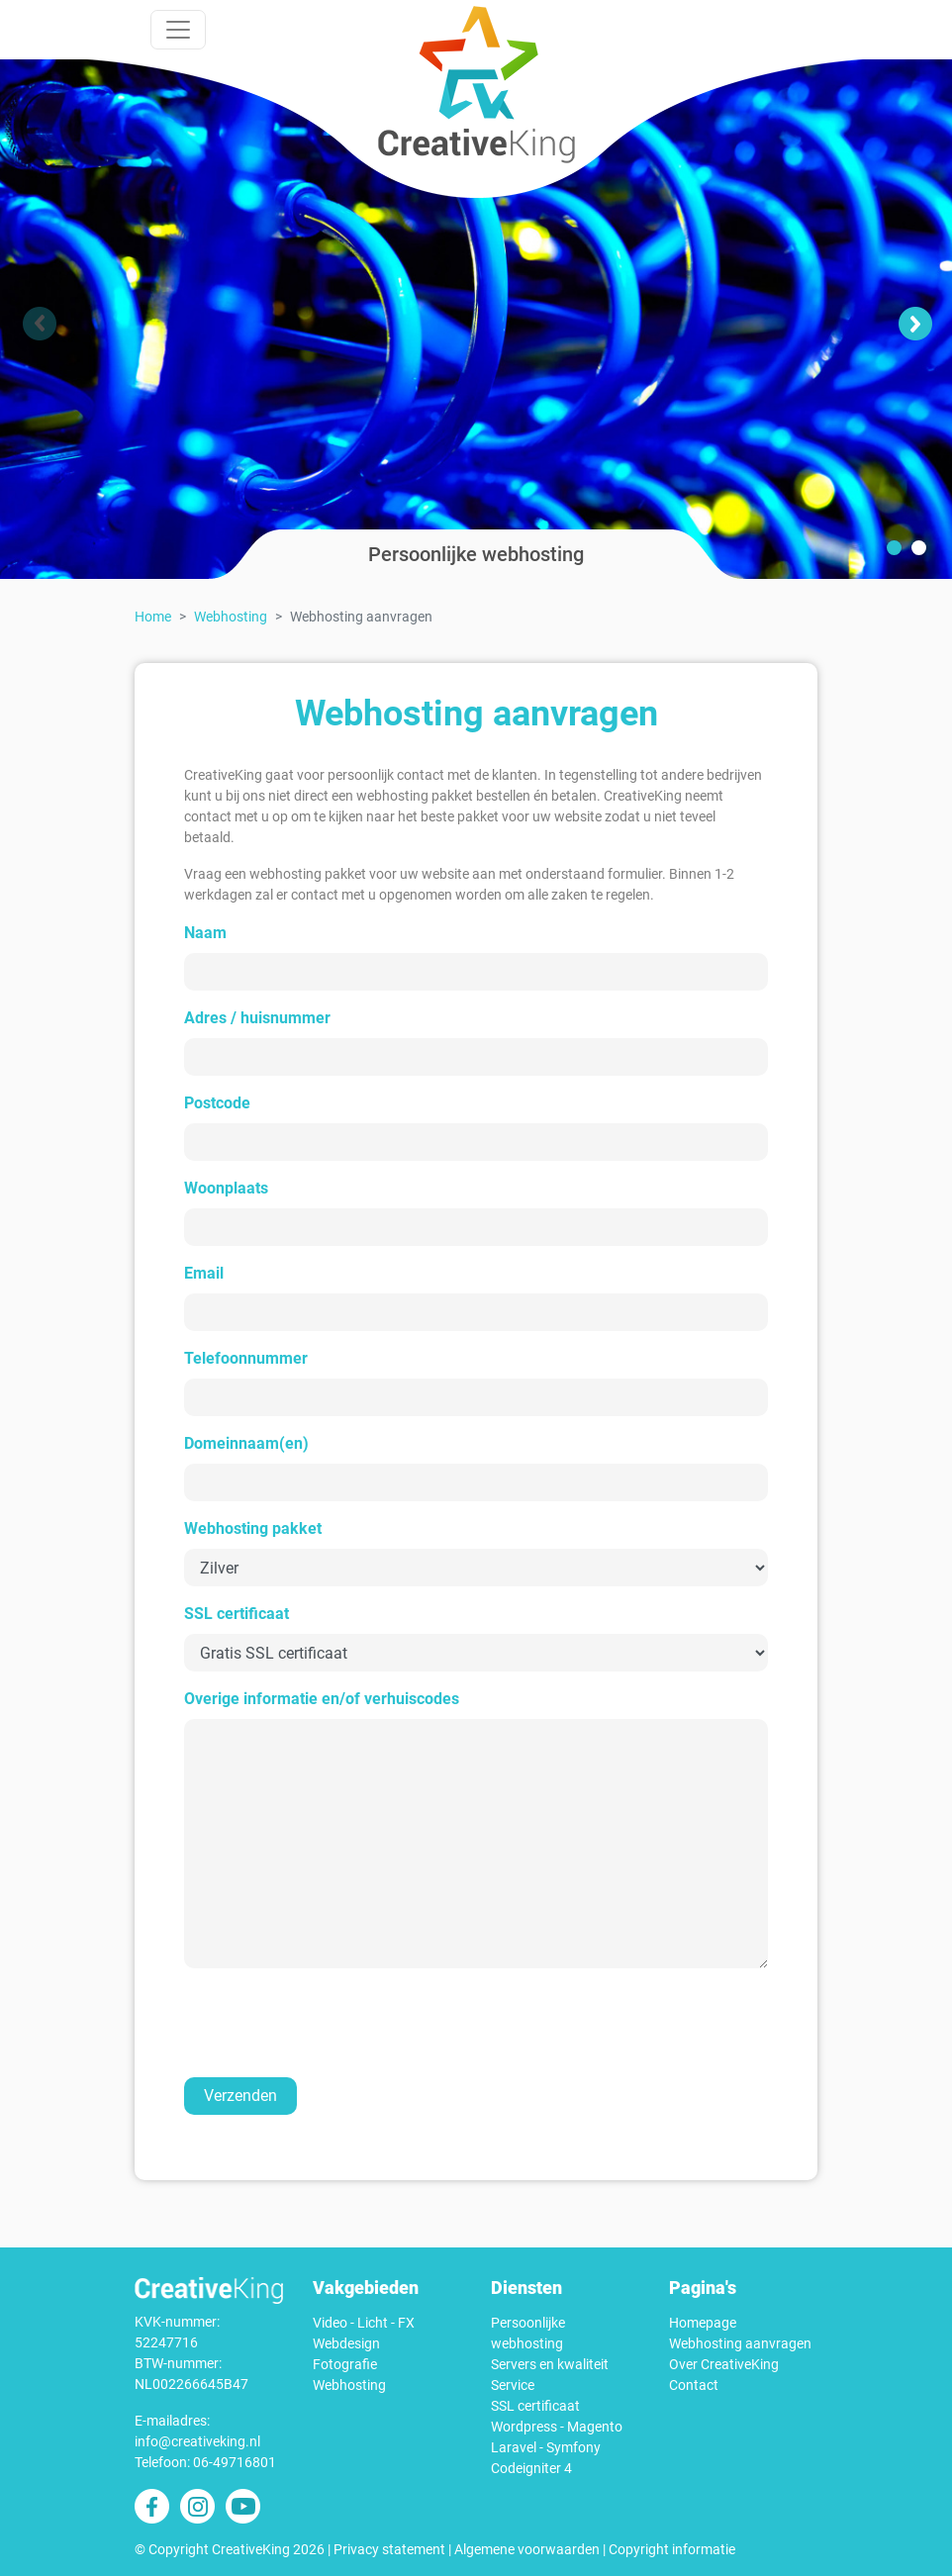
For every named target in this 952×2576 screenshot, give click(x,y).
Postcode (217, 1103)
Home (153, 616)
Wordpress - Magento (556, 2426)
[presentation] (336, 2022)
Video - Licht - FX (364, 2323)
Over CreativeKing (724, 2364)
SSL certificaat (236, 1613)
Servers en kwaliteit (550, 2364)
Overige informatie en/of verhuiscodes (321, 1698)
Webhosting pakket (253, 1528)
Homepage (702, 2323)
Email (204, 1273)
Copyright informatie (672, 2549)
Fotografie (345, 2364)
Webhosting (230, 616)
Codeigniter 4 (531, 2468)
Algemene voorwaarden (527, 2549)
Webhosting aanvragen (740, 2343)
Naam (205, 932)
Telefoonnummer (246, 1358)
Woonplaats (226, 1188)
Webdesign (346, 2343)
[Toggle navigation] (178, 29)
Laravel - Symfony (546, 2447)
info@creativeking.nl (197, 2441)
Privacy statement (389, 2549)
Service (512, 2385)
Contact (693, 2385)
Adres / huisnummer (257, 1017)
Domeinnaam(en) (246, 1443)
